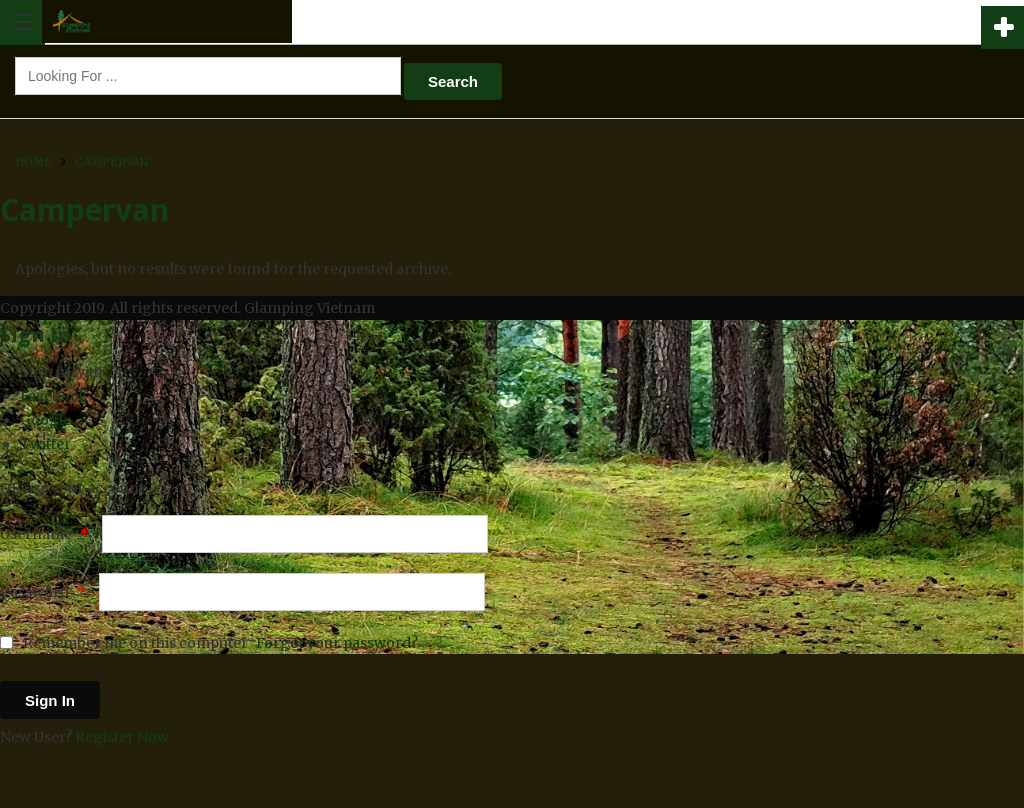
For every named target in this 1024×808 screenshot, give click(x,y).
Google (45, 420)
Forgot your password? (337, 643)
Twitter (45, 444)
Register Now (122, 737)
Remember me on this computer (124, 643)
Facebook (54, 396)
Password (43, 592)
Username (44, 534)
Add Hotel (1002, 27)
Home (33, 162)
